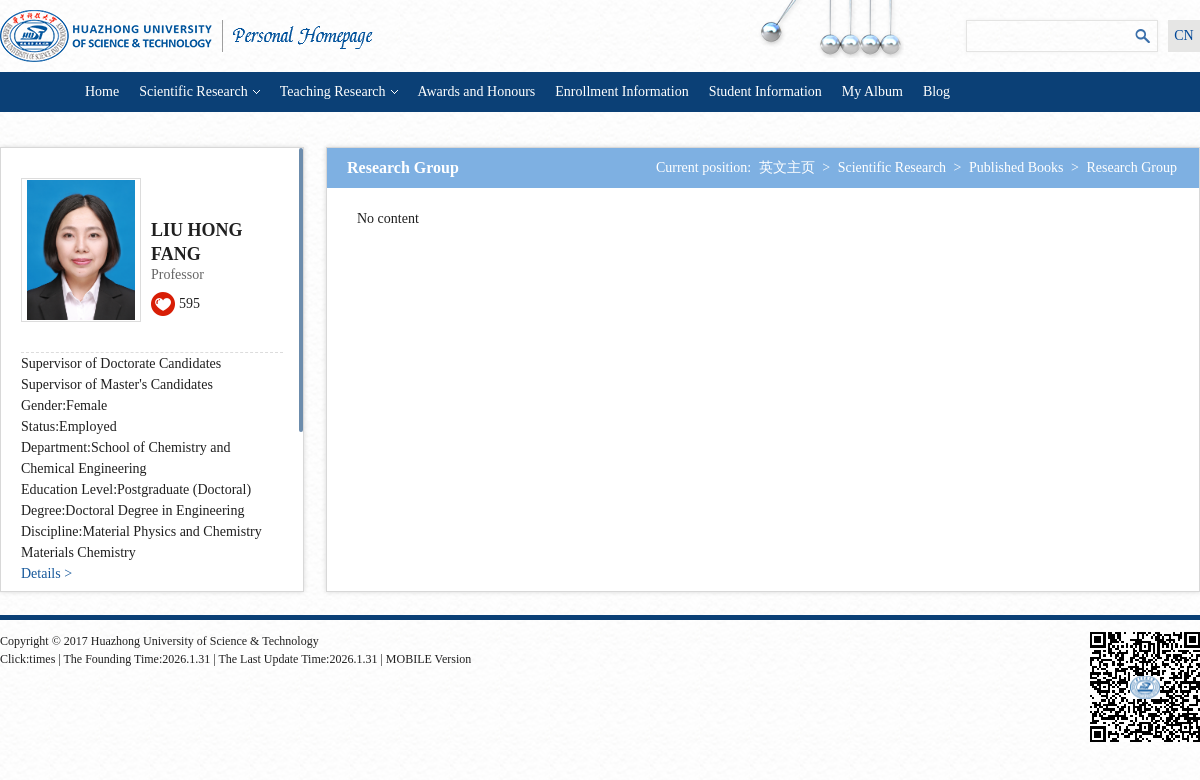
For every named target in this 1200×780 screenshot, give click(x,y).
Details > (46, 573)
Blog (936, 91)
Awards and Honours (477, 91)
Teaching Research (339, 91)
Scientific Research (199, 91)
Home (102, 91)
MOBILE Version (428, 659)
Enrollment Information (621, 91)
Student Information (765, 91)
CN (1183, 35)
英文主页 (787, 167)
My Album (872, 91)
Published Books (1016, 167)
